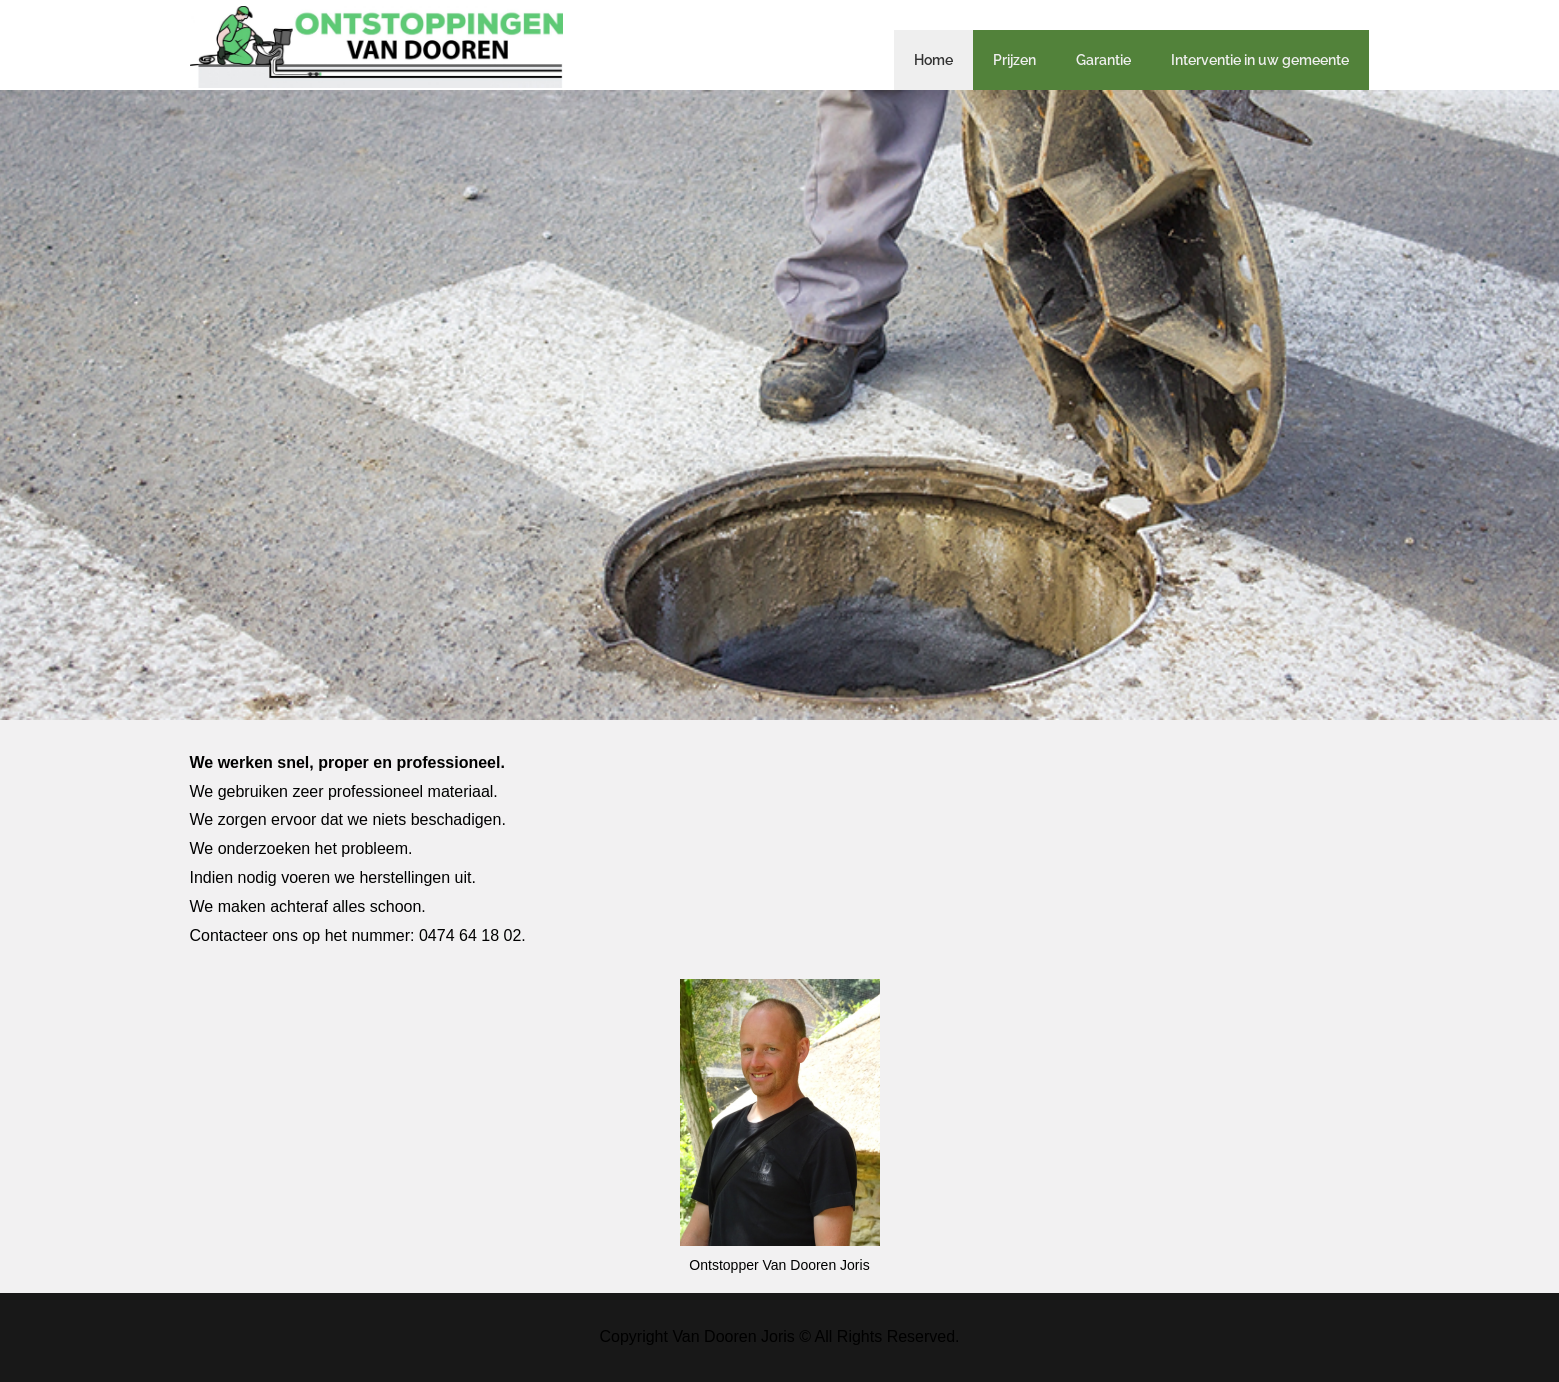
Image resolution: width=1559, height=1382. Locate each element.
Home (933, 60)
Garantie (1103, 60)
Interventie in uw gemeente (1260, 60)
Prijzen (1014, 60)
